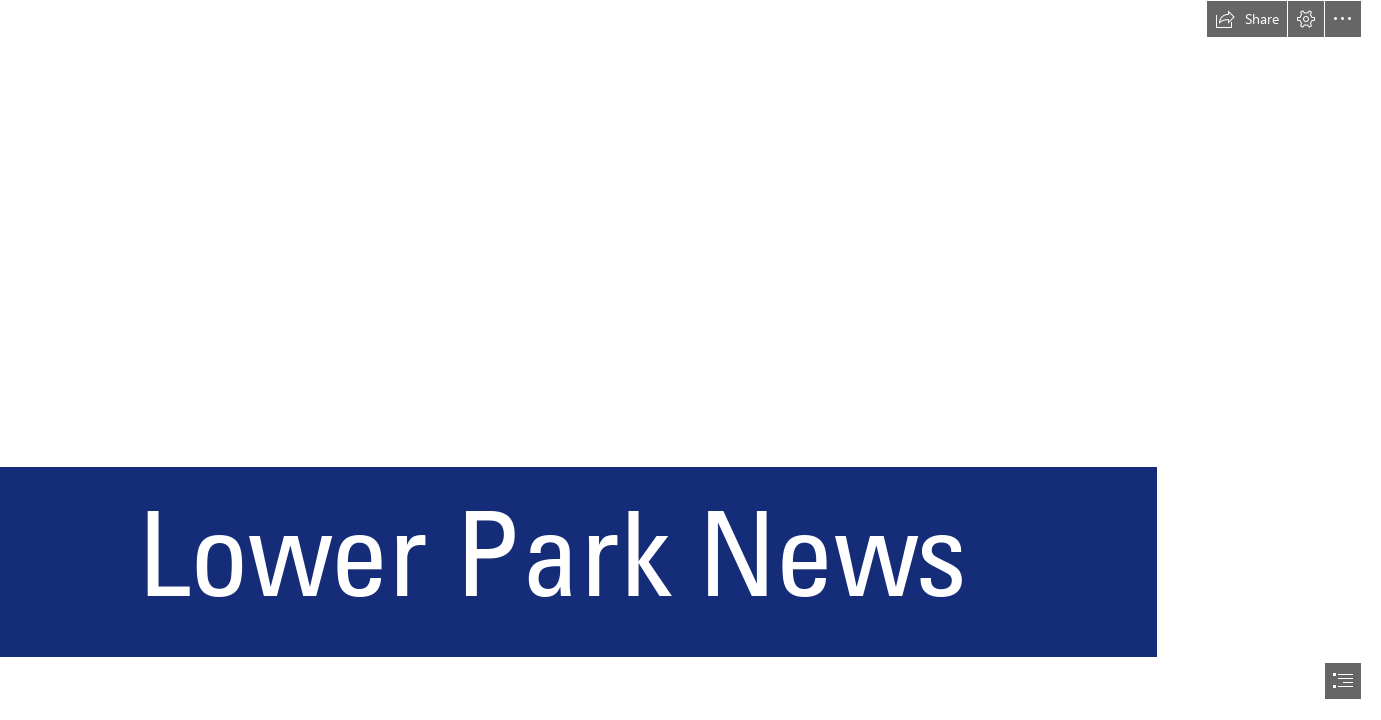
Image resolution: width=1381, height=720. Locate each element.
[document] (690, 360)
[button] (1247, 19)
